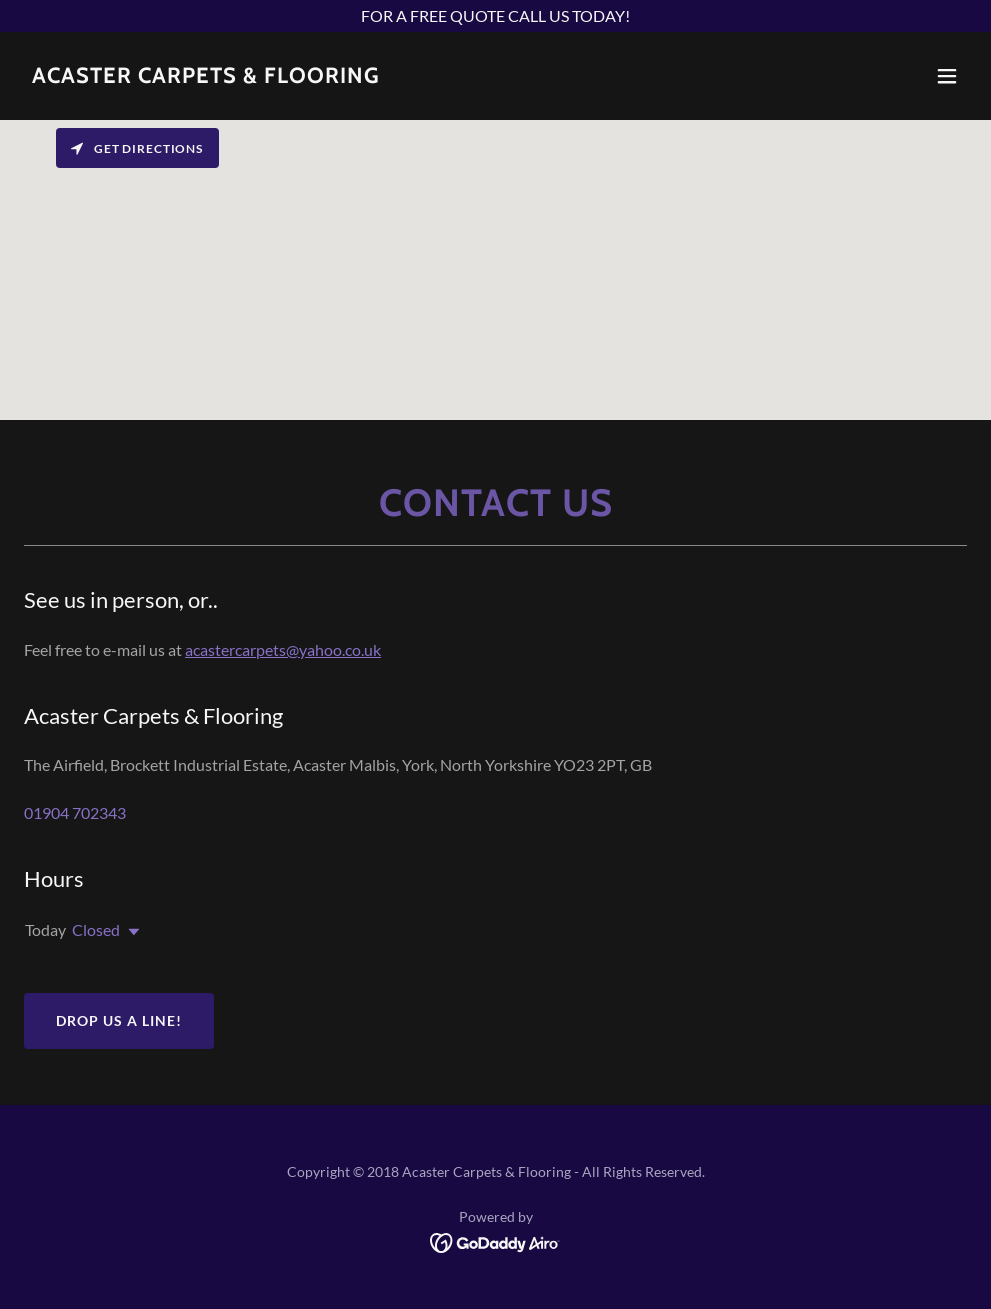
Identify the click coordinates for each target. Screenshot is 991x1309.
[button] (947, 76)
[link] (206, 76)
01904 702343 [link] (75, 812)
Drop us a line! (119, 1020)
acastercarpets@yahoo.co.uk (283, 649)
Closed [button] (96, 929)
